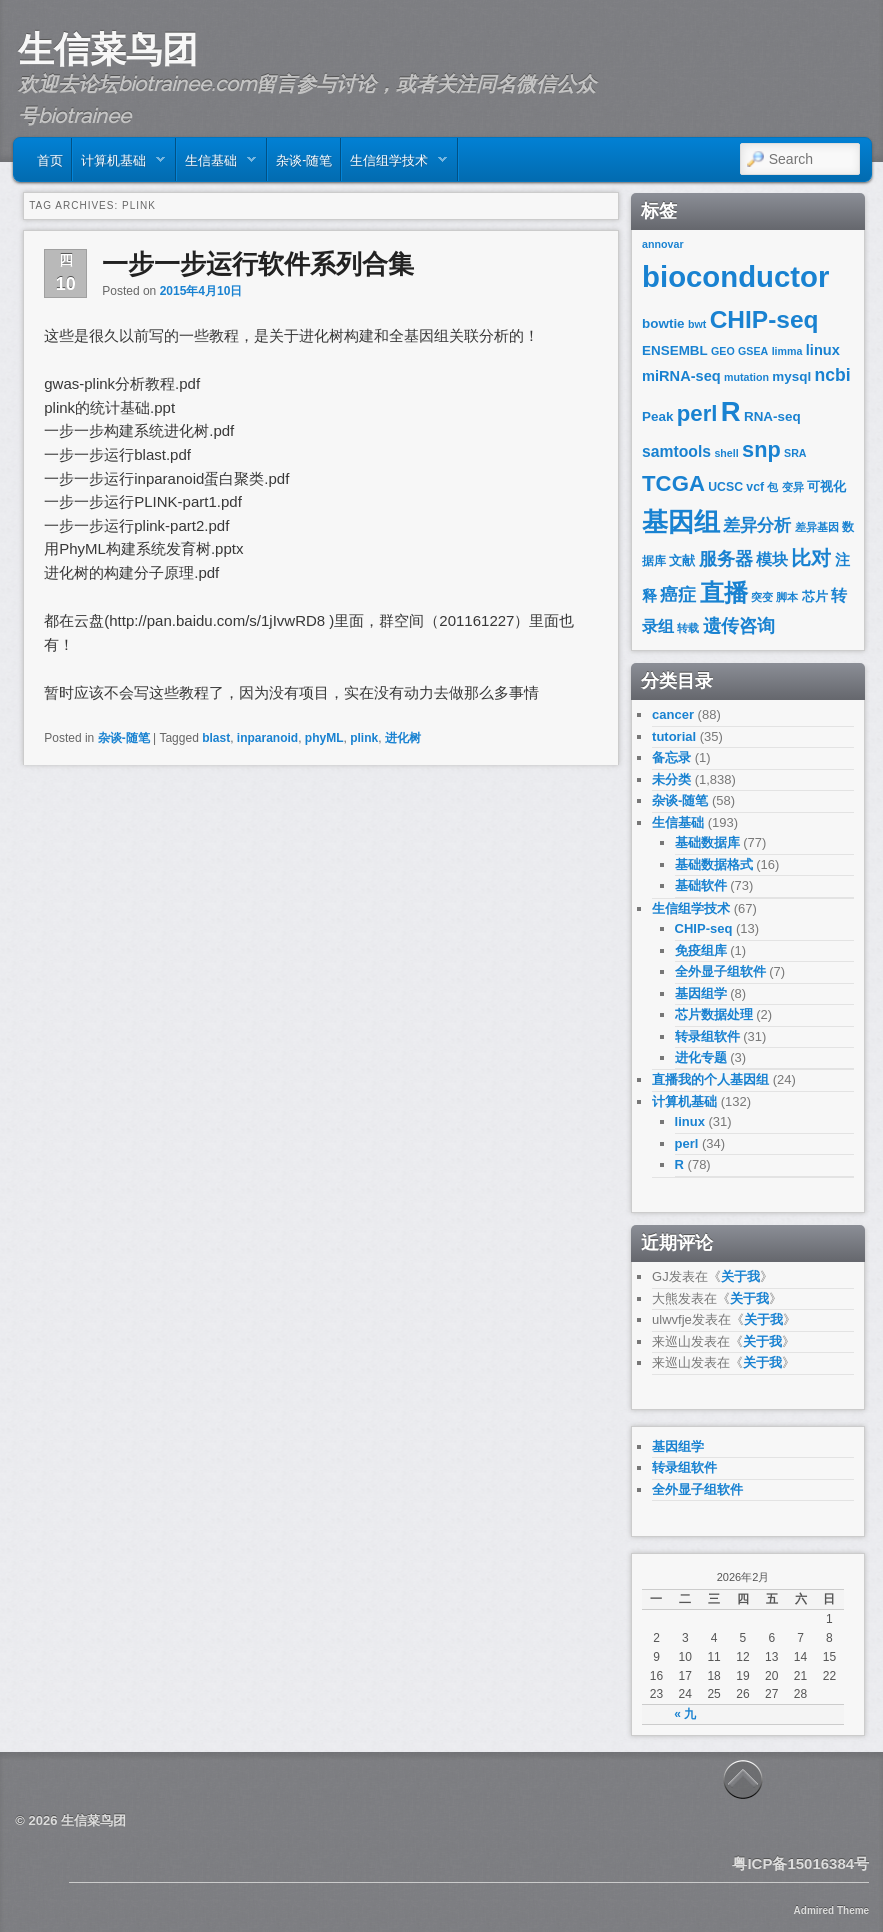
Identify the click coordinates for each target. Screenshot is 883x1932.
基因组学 (701, 993)
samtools (676, 451)
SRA (795, 453)
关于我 (740, 1276)
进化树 (403, 738)
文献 (682, 560)
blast (216, 738)
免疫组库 (701, 950)
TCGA (673, 483)
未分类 (671, 779)
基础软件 (701, 885)
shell (726, 453)
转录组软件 (707, 1036)
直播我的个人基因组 (710, 1079)
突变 (762, 597)
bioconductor (735, 276)
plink (364, 738)
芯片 (815, 596)
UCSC (725, 487)
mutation (746, 377)
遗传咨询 (739, 625)
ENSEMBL (675, 350)
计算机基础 (119, 164)
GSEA (753, 351)
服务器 (726, 558)
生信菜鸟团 (108, 49)
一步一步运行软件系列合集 (258, 264)
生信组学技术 (394, 164)
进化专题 (701, 1057)
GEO (723, 351)
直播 (724, 592)
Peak (657, 416)
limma (787, 351)
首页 (50, 159)
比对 (811, 558)
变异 (793, 487)
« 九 (685, 1714)
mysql (791, 376)
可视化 (826, 486)
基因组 (681, 522)
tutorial (674, 736)
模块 (772, 559)
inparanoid (267, 738)
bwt (697, 324)
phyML (324, 738)
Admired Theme (832, 1910)
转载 (688, 628)
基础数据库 (707, 842)
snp (761, 449)
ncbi (832, 375)
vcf (755, 487)
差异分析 (757, 525)
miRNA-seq (681, 376)
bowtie (663, 323)
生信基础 (216, 164)
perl (697, 413)
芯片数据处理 (714, 1014)
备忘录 (671, 757)
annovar (662, 244)
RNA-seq (772, 416)
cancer (673, 714)
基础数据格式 (714, 864)
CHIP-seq (764, 319)
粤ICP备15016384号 (800, 1863)
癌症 (678, 595)
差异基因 (817, 527)
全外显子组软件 (720, 971)
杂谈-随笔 (304, 159)
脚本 (787, 597)
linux (823, 350)
